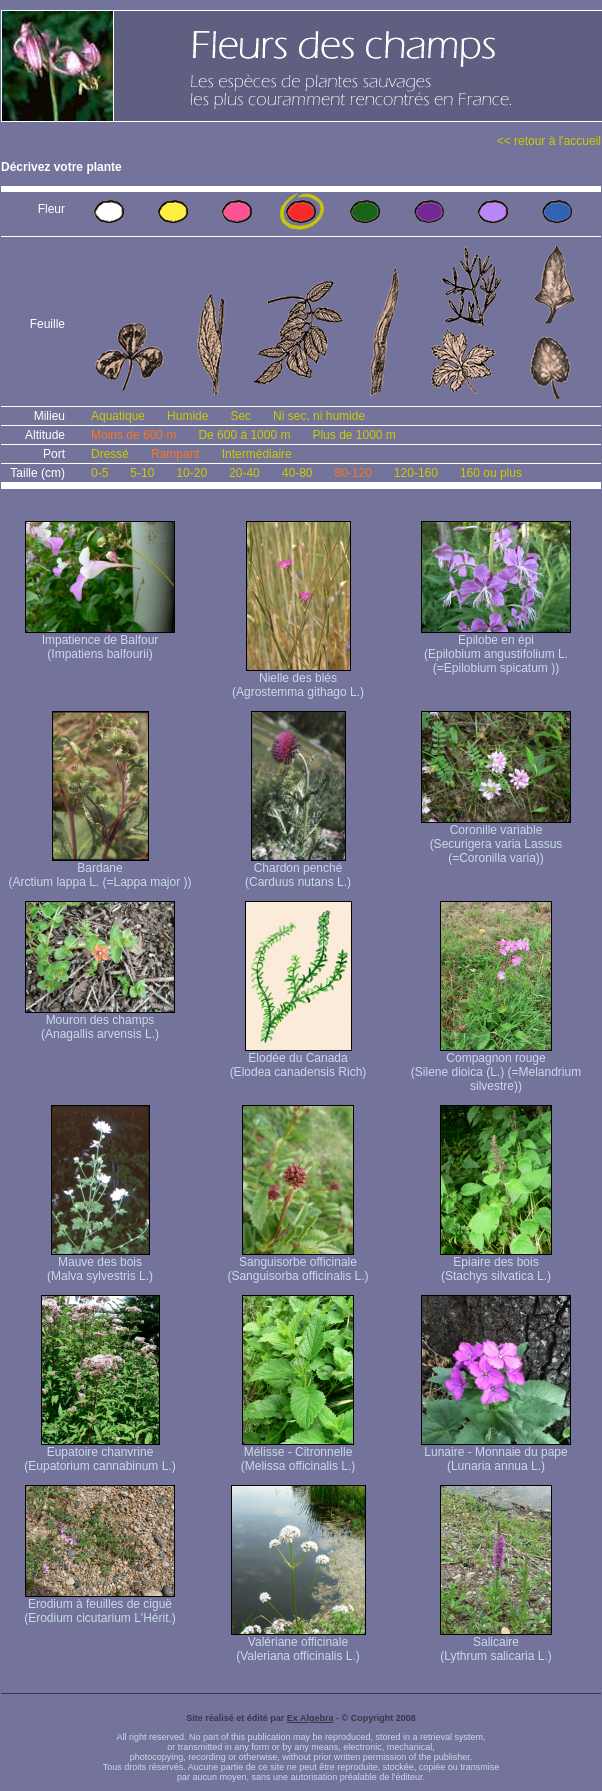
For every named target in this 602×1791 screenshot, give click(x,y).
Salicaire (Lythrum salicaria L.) (496, 1643)
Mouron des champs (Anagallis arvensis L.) (100, 1021)
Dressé (110, 454)
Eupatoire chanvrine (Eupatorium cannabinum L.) (99, 1453)
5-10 (142, 473)
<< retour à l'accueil (549, 141)
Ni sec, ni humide (319, 416)
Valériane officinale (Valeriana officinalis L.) (298, 1643)
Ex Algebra (310, 1718)
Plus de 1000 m (353, 435)
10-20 (191, 473)
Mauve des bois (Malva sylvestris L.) (100, 1263)
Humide (187, 416)
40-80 (297, 473)
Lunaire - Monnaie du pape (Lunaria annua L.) (496, 1453)
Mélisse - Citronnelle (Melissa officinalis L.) (298, 1453)
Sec (240, 416)
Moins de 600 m (133, 435)
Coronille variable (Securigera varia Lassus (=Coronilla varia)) (496, 838)
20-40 (244, 473)
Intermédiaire (257, 454)
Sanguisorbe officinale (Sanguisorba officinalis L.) (297, 1263)
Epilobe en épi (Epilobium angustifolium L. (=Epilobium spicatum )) (496, 648)
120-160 (416, 473)
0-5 (99, 473)
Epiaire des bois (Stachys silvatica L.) (496, 1263)
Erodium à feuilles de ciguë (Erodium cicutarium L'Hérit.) (100, 1605)
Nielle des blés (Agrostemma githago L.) (298, 679)
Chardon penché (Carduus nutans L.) (298, 869)
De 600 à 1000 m (244, 435)
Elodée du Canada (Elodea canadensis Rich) (298, 1059)
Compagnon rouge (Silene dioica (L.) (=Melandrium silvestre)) (496, 1066)
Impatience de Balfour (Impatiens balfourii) (100, 641)
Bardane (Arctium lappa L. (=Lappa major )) (99, 869)
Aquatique (118, 416)
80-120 (352, 473)
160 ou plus (491, 473)
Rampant (175, 454)
